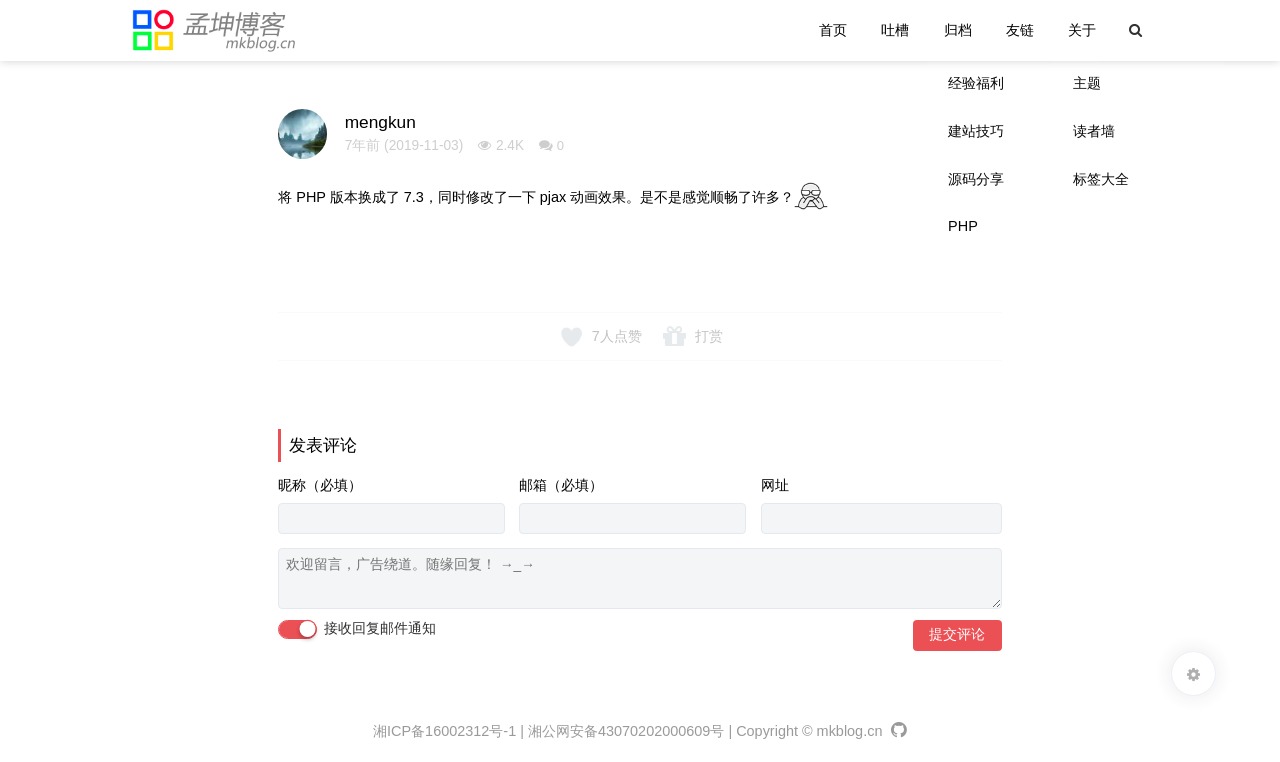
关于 (1082, 30)
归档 (958, 30)
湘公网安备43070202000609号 (626, 731)
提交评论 (957, 634)
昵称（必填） (320, 485)
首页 (833, 30)
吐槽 (895, 30)
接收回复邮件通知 (357, 629)
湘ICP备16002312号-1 (444, 731)
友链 (1020, 30)
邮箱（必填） (561, 485)
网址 (775, 485)
